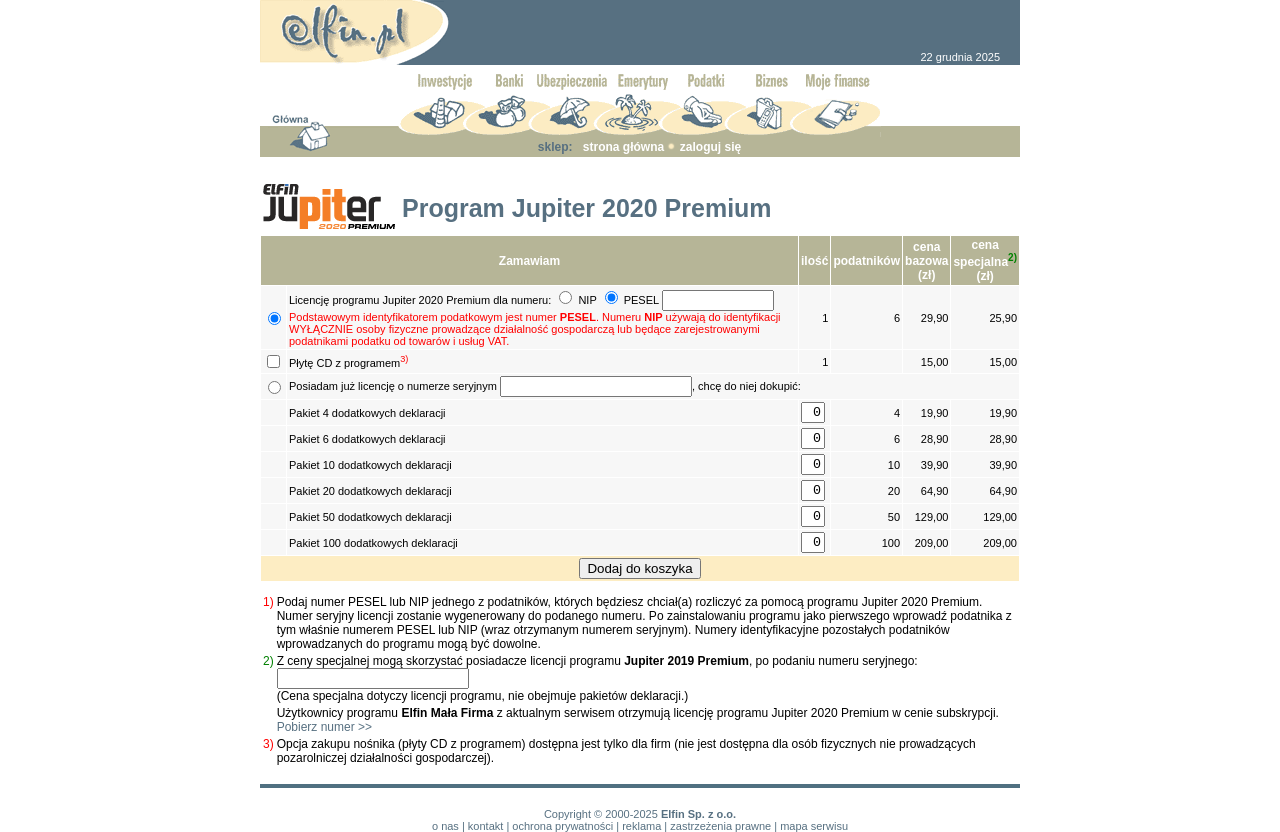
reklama (641, 826)
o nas (445, 826)
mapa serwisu (814, 826)
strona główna (623, 147)
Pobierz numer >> (324, 727)
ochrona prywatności (562, 826)
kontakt (485, 826)
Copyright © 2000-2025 (601, 814)
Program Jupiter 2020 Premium (587, 208)
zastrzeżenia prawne (720, 826)
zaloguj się (710, 147)
